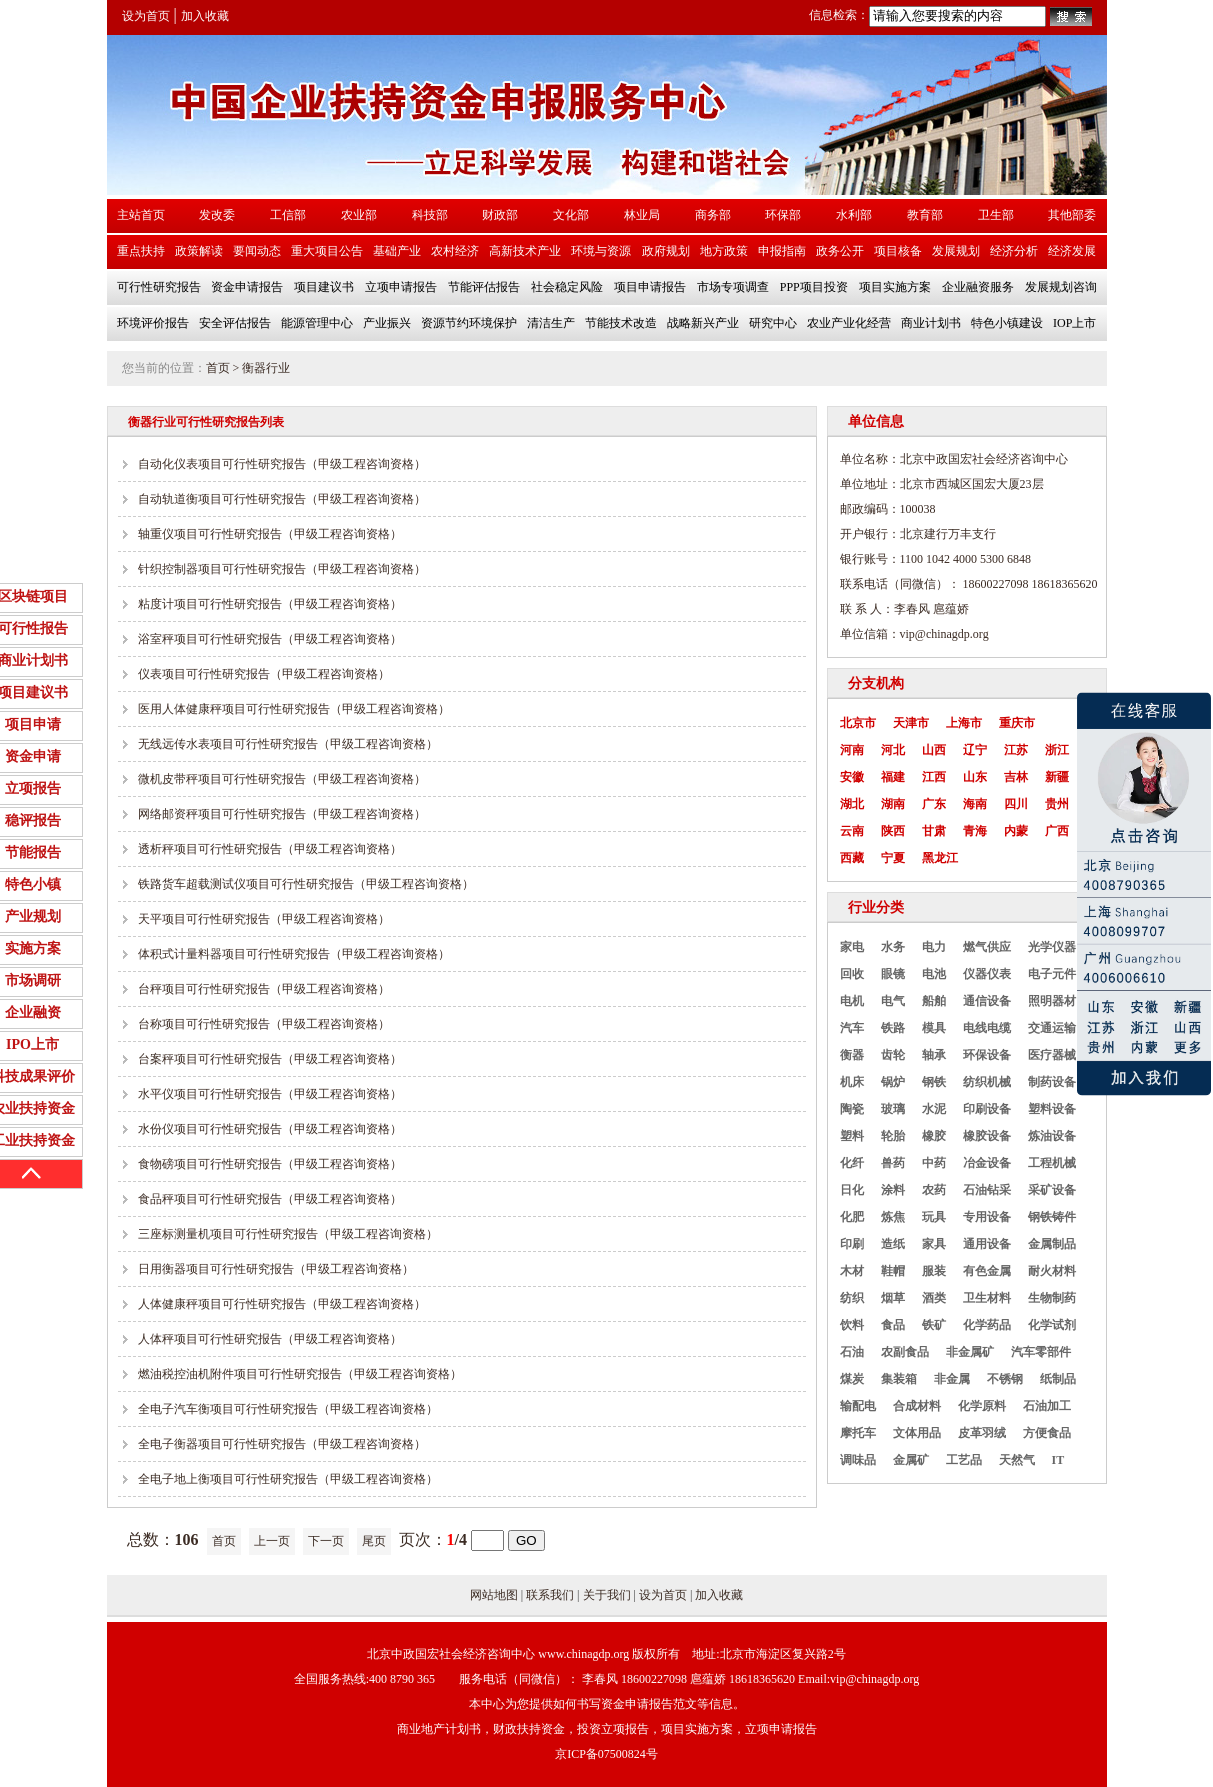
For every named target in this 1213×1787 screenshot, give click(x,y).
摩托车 (858, 1433)
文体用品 (917, 1433)
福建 (893, 777)
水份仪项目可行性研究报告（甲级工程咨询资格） (270, 1129)
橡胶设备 (987, 1136)
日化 (852, 1190)
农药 (934, 1190)
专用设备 (987, 1217)
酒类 (934, 1298)
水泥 (934, 1109)
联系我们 (550, 1595)
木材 (852, 1271)
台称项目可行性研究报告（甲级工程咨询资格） (264, 1024)
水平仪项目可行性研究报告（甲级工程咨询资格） (270, 1094)
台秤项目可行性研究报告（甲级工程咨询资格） (264, 989)
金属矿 (911, 1460)
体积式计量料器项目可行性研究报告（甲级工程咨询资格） (294, 954)
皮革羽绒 (982, 1433)
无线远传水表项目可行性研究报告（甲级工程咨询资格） (288, 744)
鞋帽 (893, 1271)
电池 (934, 974)
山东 (975, 777)
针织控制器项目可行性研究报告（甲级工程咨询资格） (282, 569)
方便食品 (1047, 1433)
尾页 (374, 1541)
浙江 (1057, 750)
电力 (934, 947)
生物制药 (1052, 1298)
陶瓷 (852, 1109)
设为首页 (146, 16)
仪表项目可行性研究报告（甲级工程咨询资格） (264, 674)
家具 (934, 1244)
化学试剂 (1052, 1325)
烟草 (893, 1298)
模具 (934, 1028)
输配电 (858, 1406)
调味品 (858, 1460)
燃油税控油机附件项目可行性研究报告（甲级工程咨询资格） (300, 1374)
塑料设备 (1052, 1109)
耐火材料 (1052, 1271)
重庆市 (1017, 723)
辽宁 (975, 750)
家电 (852, 947)
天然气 (1017, 1460)
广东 (934, 804)
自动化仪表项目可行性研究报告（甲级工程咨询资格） (282, 464)
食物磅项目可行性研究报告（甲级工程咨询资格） (270, 1164)
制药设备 (1052, 1082)
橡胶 (934, 1136)
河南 (852, 750)
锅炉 (893, 1082)
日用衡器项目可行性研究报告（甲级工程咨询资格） (276, 1269)
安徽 (852, 777)
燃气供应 (987, 947)
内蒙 (1016, 831)
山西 (934, 750)
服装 (934, 1271)
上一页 (272, 1541)
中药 (934, 1163)
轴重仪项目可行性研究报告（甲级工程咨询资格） (270, 534)
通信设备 (987, 1001)
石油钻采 (987, 1190)
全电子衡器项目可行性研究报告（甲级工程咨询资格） (282, 1444)
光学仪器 (1052, 947)
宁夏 (893, 858)
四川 (1016, 804)
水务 (893, 947)
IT (1058, 1460)
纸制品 (1058, 1379)
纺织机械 (987, 1082)
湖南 (893, 804)
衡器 (852, 1055)
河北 (893, 750)
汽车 (852, 1028)
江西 (934, 777)
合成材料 (917, 1406)
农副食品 (905, 1352)
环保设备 (987, 1055)
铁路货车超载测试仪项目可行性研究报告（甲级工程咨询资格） (306, 884)
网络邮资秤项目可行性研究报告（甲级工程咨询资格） (282, 814)
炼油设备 (1052, 1136)
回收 (852, 974)
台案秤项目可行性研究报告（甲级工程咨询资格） (270, 1059)
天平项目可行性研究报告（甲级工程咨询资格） (264, 919)
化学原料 (982, 1406)
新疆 (1057, 777)
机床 (852, 1082)
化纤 (852, 1163)
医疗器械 (1052, 1055)
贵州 (1057, 804)
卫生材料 (987, 1298)
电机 (852, 1001)
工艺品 (964, 1460)
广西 (1057, 831)
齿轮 (893, 1055)
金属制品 (1052, 1244)
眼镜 (893, 974)
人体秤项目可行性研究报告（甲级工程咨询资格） (270, 1339)
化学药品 (987, 1325)
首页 (218, 368)
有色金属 (987, 1271)
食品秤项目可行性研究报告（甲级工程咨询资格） (270, 1199)
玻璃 (893, 1109)
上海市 (964, 723)
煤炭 (852, 1379)
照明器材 (1052, 1001)
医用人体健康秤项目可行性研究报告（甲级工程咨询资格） (294, 709)
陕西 (893, 831)
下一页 (326, 1541)
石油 (852, 1352)
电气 (893, 1001)
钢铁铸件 (1052, 1217)
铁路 (893, 1028)
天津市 (911, 723)
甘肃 (934, 831)
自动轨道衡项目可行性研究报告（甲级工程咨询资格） (282, 499)
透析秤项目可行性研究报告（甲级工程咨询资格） (270, 849)
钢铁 (934, 1082)
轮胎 (893, 1136)
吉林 (1016, 777)
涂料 (893, 1190)
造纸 (893, 1244)
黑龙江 (940, 858)
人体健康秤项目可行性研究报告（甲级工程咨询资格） (282, 1304)
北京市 (858, 723)
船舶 (934, 1001)
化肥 (852, 1217)
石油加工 (1047, 1406)
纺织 (852, 1298)
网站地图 (494, 1595)
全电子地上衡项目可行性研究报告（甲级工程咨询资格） (288, 1479)
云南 (852, 831)
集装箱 (899, 1379)
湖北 (852, 804)
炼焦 (893, 1217)
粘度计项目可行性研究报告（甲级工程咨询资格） (270, 604)
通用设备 (987, 1244)
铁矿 (934, 1325)
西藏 (852, 858)
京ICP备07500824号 (606, 1754)
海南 (975, 804)
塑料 (852, 1136)
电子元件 (1052, 974)
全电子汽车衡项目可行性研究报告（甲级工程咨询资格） (288, 1409)
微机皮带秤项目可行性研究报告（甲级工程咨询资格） (282, 779)
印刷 (852, 1244)
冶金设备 (987, 1163)
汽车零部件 (1041, 1352)
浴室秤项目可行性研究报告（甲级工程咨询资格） (270, 639)
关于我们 (607, 1595)
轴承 (934, 1055)
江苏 (1016, 750)
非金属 (952, 1379)
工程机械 (1052, 1163)
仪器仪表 (987, 974)
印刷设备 (987, 1109)
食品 (893, 1325)
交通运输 (1052, 1028)
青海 (975, 831)
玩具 (934, 1217)
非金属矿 (970, 1352)
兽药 (893, 1163)
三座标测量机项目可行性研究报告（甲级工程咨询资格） (288, 1234)
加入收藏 (205, 16)
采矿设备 (1052, 1190)
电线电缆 (987, 1028)
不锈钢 (1005, 1379)
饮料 (852, 1325)
